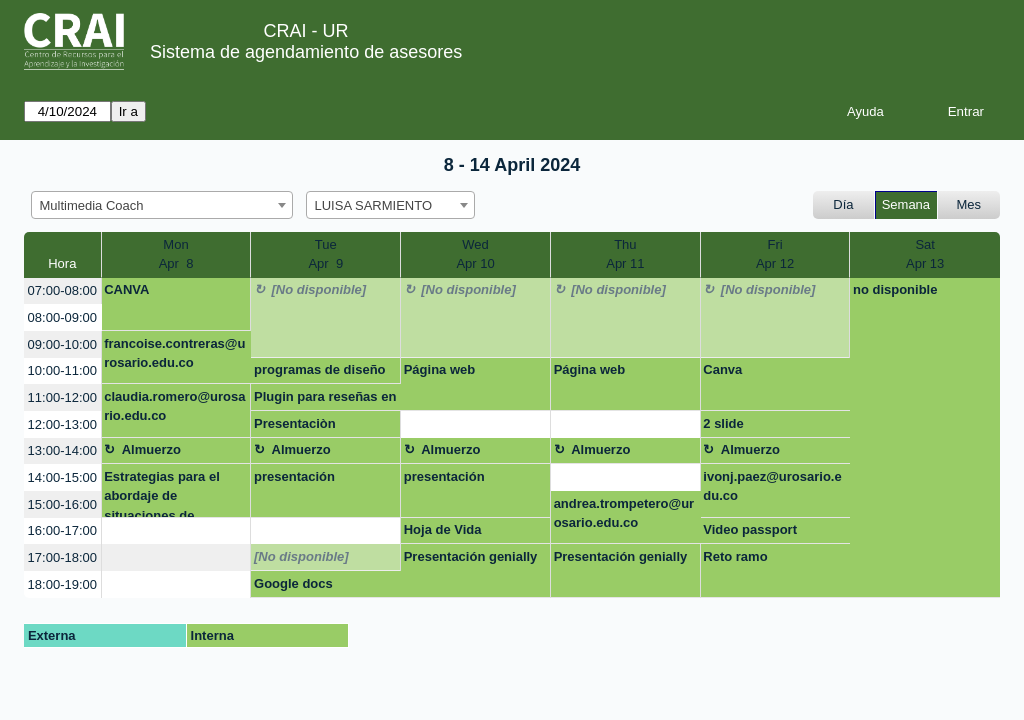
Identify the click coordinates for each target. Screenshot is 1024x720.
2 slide (723, 423)
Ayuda (865, 111)
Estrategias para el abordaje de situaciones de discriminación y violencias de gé (162, 493)
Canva (722, 369)
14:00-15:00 (62, 477)
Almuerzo (151, 449)
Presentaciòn (295, 423)
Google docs (293, 583)
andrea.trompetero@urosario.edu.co (624, 513)
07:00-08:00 (62, 290)
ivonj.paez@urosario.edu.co (772, 486)
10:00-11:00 (62, 370)
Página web (440, 369)
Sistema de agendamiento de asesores (306, 52)
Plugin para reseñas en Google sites (325, 400)
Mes (969, 204)
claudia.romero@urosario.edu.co (174, 406)
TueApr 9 (325, 254)
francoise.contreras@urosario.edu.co (174, 353)
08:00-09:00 (62, 317)
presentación (294, 476)
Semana (906, 204)
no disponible (895, 289)
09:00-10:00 (62, 344)
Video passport (750, 529)
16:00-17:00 (62, 530)
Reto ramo (735, 556)
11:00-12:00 (62, 397)
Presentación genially (471, 556)
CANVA (126, 289)
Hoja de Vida (443, 529)
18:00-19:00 (62, 584)
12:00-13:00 (62, 424)
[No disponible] (319, 289)
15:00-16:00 (62, 504)
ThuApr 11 (625, 254)
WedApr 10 (475, 254)
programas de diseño (319, 369)
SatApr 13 (925, 254)
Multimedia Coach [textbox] (92, 205)
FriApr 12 (775, 254)
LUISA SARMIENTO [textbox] (374, 205)
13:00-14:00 (62, 450)
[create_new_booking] (475, 424)
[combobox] (162, 205)
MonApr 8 (176, 254)
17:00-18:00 (62, 557)
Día (843, 204)
